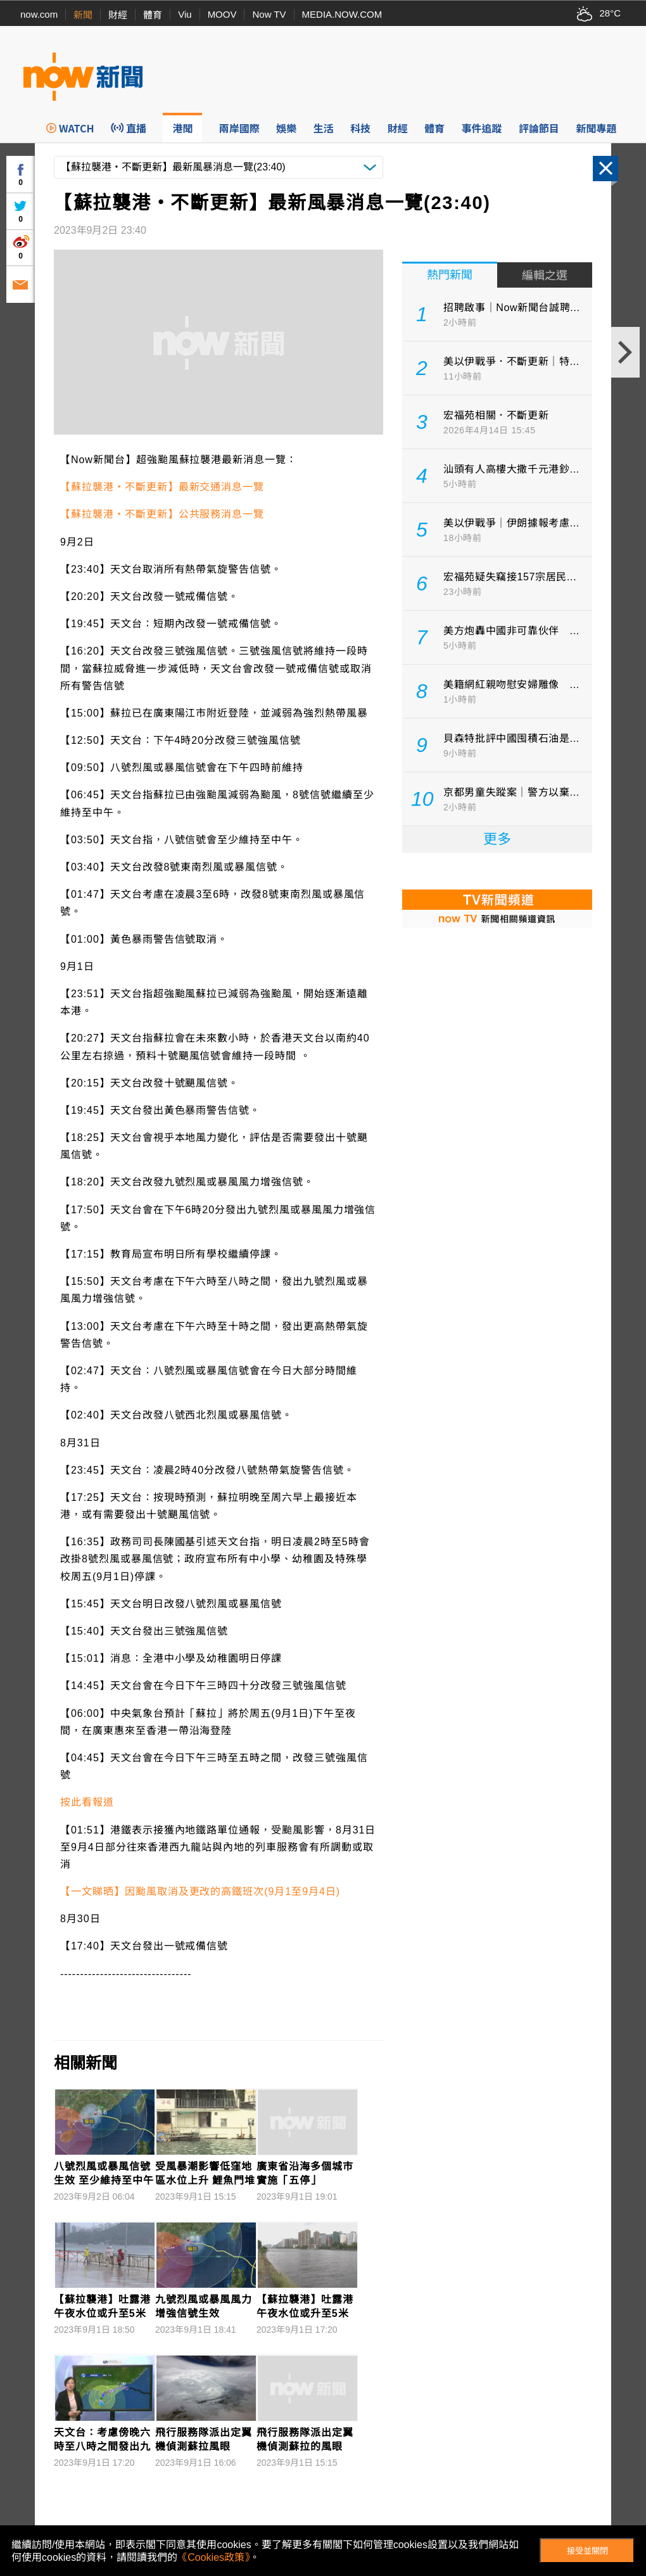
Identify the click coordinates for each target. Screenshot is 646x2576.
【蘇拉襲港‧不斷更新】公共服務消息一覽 (162, 514)
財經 (117, 15)
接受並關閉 (587, 2551)
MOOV (222, 14)
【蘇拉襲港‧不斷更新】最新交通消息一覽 (162, 486)
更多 (497, 839)
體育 (152, 15)
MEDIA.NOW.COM (342, 14)
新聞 (82, 15)
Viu (184, 14)
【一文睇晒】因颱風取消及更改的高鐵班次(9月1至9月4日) (200, 1891)
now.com (39, 14)
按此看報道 (87, 1802)
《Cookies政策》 (213, 2557)
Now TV (269, 14)
